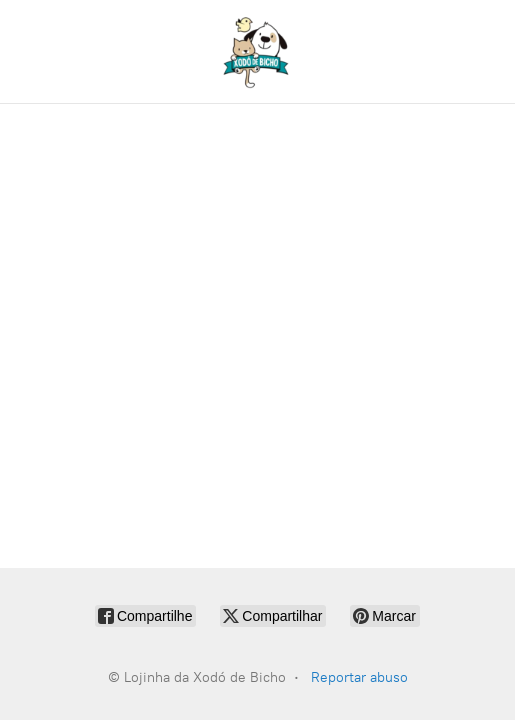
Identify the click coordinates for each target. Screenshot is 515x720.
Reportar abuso (359, 677)
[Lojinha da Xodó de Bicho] (258, 51)
